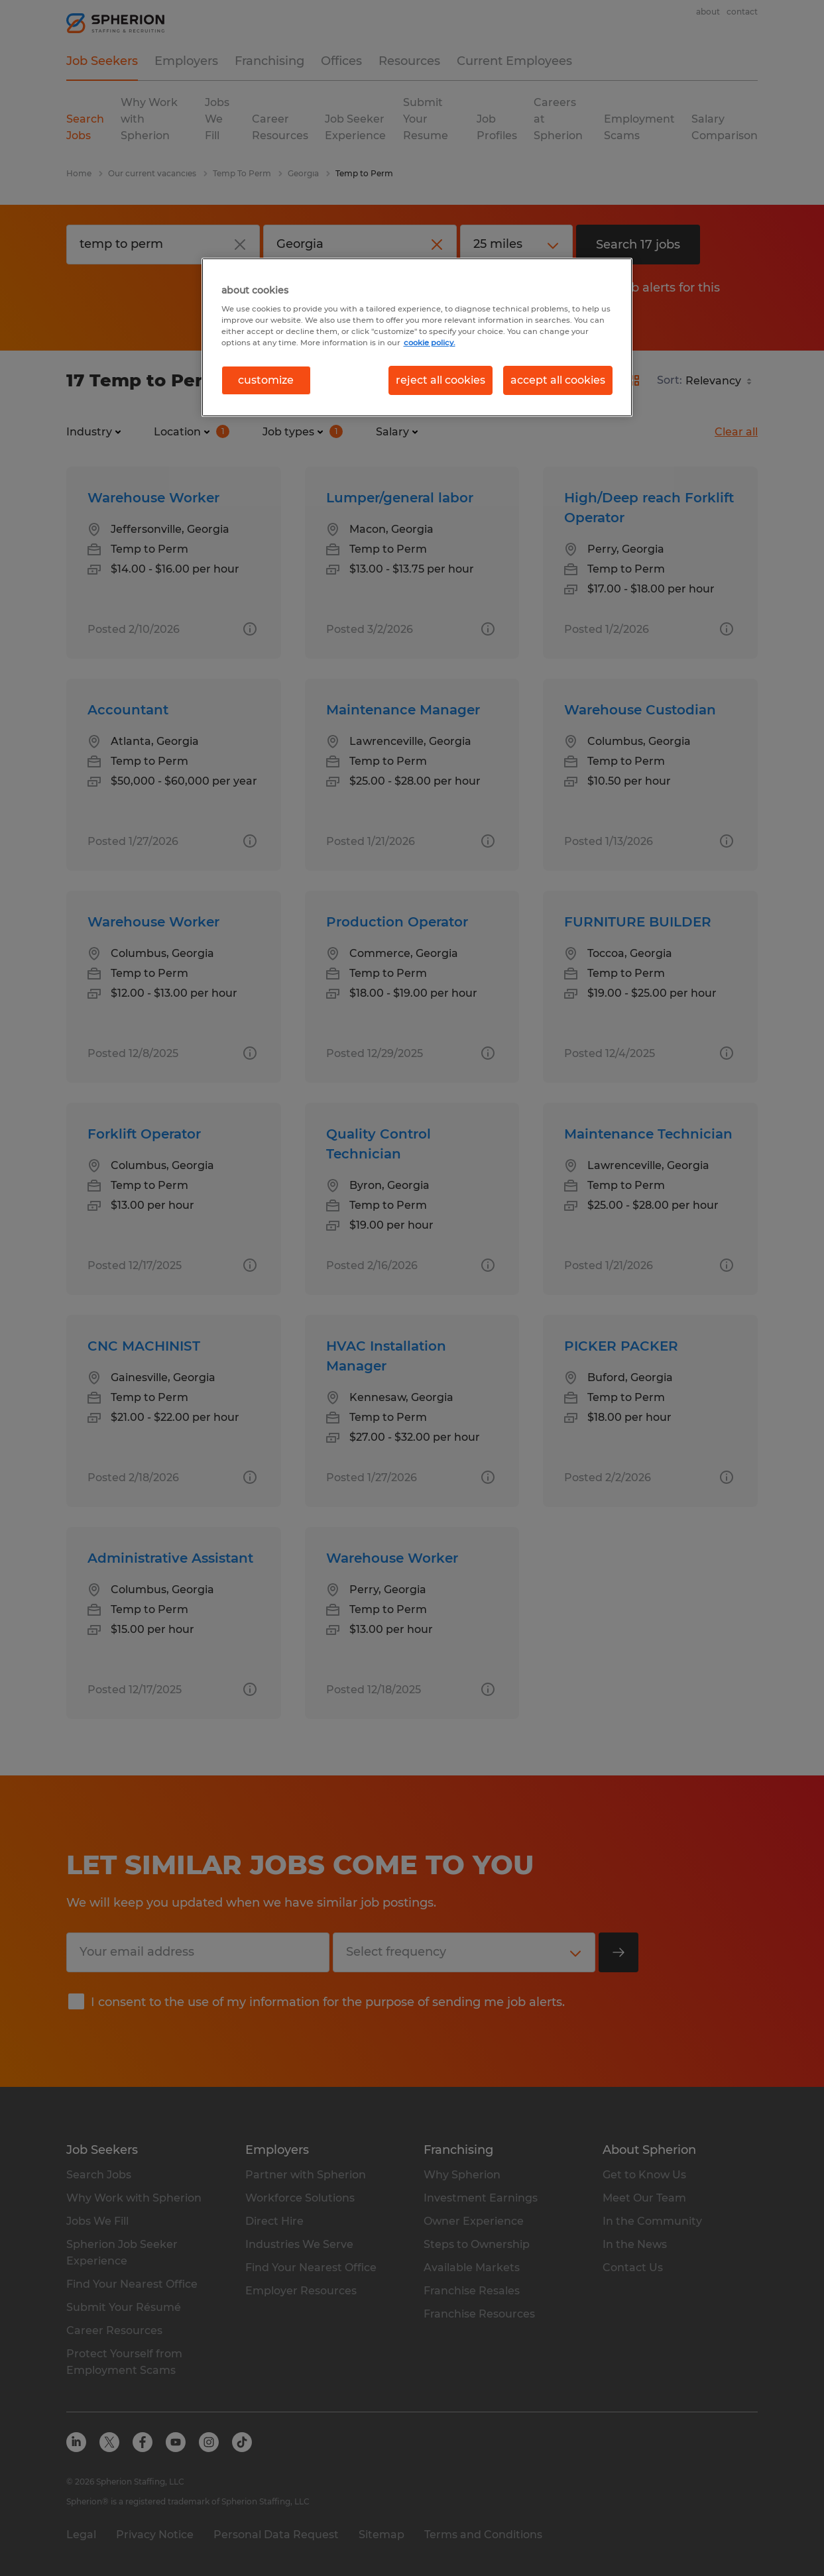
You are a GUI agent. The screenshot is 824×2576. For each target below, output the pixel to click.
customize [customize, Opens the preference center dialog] (266, 380)
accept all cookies (557, 380)
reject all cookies (440, 380)
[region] (417, 337)
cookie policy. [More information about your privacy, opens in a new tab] (429, 342)
